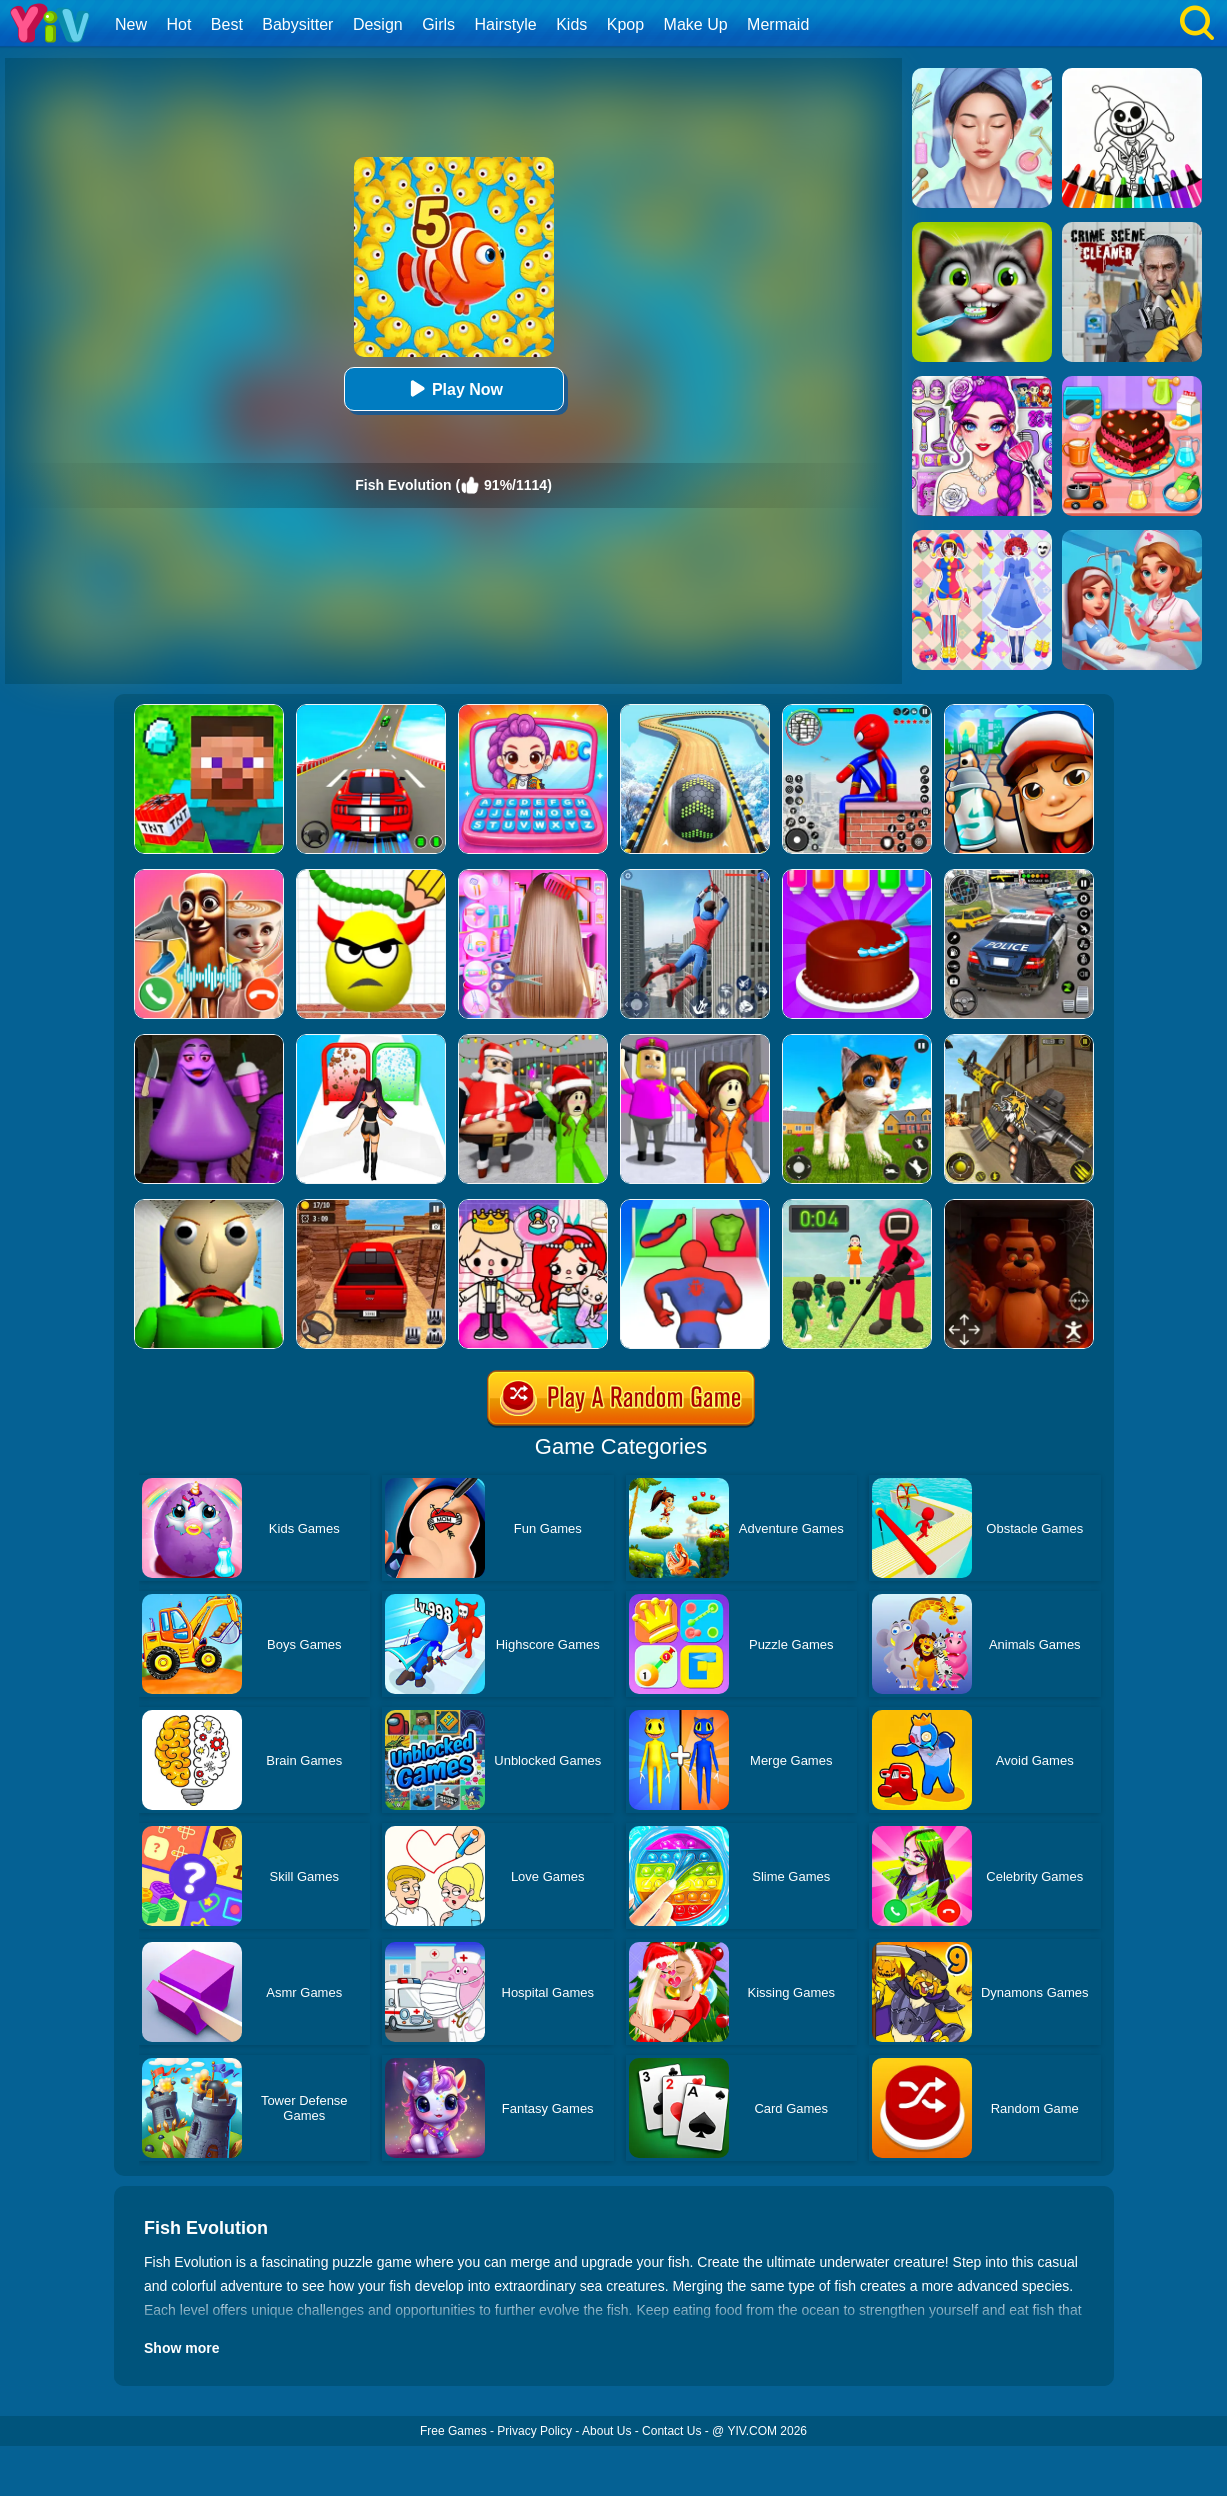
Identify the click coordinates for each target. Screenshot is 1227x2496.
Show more (181, 2348)
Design (378, 24)
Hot (178, 24)
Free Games (453, 2431)
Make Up (696, 24)
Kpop (625, 24)
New (131, 24)
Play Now (453, 388)
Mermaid (778, 24)
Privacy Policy (534, 2431)
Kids (571, 24)
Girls (438, 24)
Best (227, 24)
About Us (606, 2431)
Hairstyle (506, 24)
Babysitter (297, 24)
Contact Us (671, 2431)
